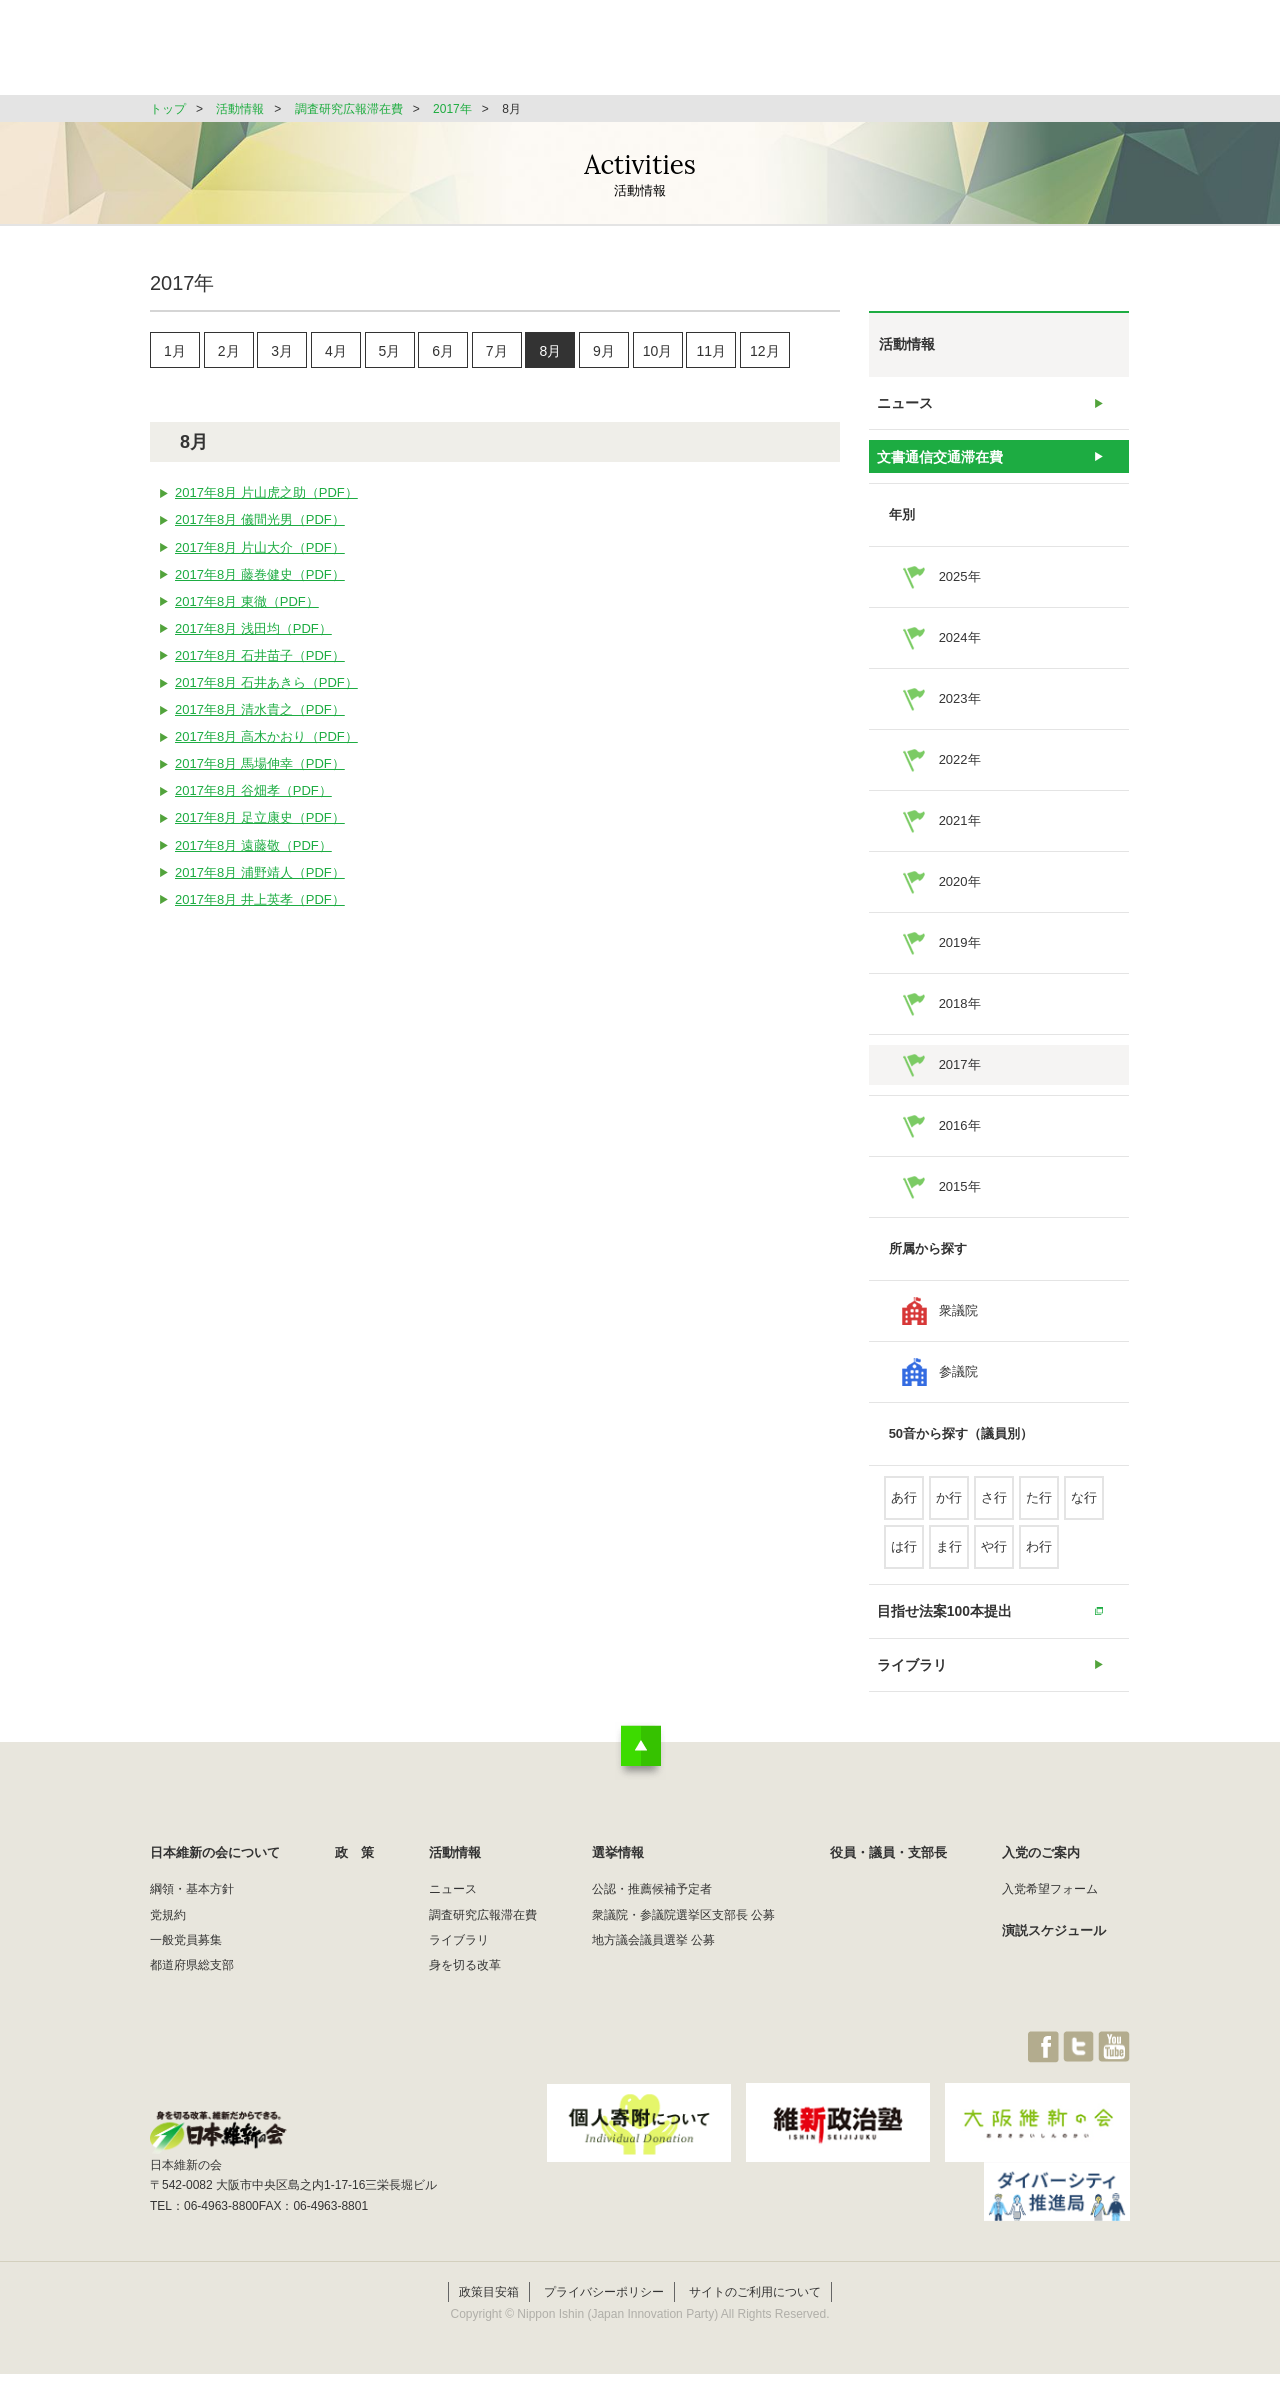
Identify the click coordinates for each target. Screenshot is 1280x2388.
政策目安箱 (489, 2306)
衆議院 (958, 1325)
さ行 (994, 1512)
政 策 (608, 54)
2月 (229, 354)
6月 (443, 354)
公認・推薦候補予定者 (652, 1919)
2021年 (960, 835)
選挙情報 (806, 54)
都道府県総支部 (192, 1995)
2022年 (960, 774)
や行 (994, 1561)
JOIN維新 (1077, 54)
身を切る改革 (465, 1995)
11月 (711, 354)
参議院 (958, 1386)
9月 (604, 354)
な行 (1084, 1512)
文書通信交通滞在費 (937, 467)
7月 (497, 354)
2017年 (452, 109)
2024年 (960, 652)
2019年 (960, 957)
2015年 (960, 1201)
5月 (390, 354)
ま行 (949, 1561)
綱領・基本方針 (192, 1919)
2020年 (960, 896)
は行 (904, 1561)
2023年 (960, 713)
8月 (550, 354)
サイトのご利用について (755, 2306)
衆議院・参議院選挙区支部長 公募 (683, 1945)
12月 (765, 354)
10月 (658, 354)
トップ (168, 109)
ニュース (905, 406)
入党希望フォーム (1050, 1919)
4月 (336, 354)
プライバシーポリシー (604, 2306)
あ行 (904, 1512)
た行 (1039, 1512)
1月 (175, 354)
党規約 (168, 1945)
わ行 (1039, 1561)
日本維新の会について (474, 54)
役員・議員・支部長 (940, 54)
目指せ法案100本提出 (942, 1629)
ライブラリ (911, 1690)
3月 (282, 354)
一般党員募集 (186, 1970)
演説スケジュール (1054, 1960)
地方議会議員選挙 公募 (653, 1970)
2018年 (960, 1018)
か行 (949, 1512)
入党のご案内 (1041, 1882)
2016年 (960, 1140)
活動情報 (704, 54)
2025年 (960, 591)
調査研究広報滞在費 (349, 109)
